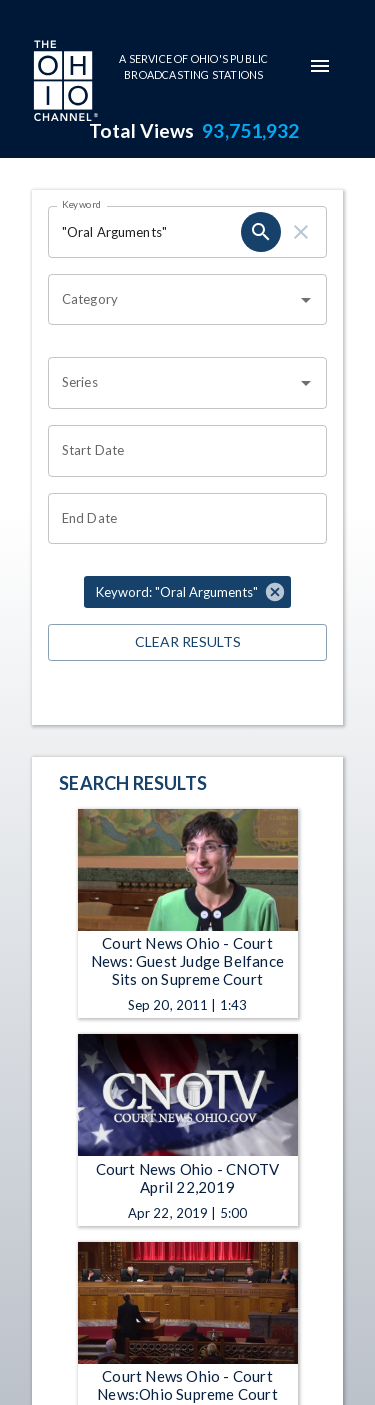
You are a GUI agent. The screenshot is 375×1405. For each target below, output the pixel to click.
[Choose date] (180, 451)
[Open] (306, 300)
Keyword (82, 204)
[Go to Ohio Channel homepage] (64, 83)
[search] (261, 232)
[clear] (301, 232)
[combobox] (172, 300)
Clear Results (187, 642)
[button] (187, 592)
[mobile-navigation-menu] (320, 66)
